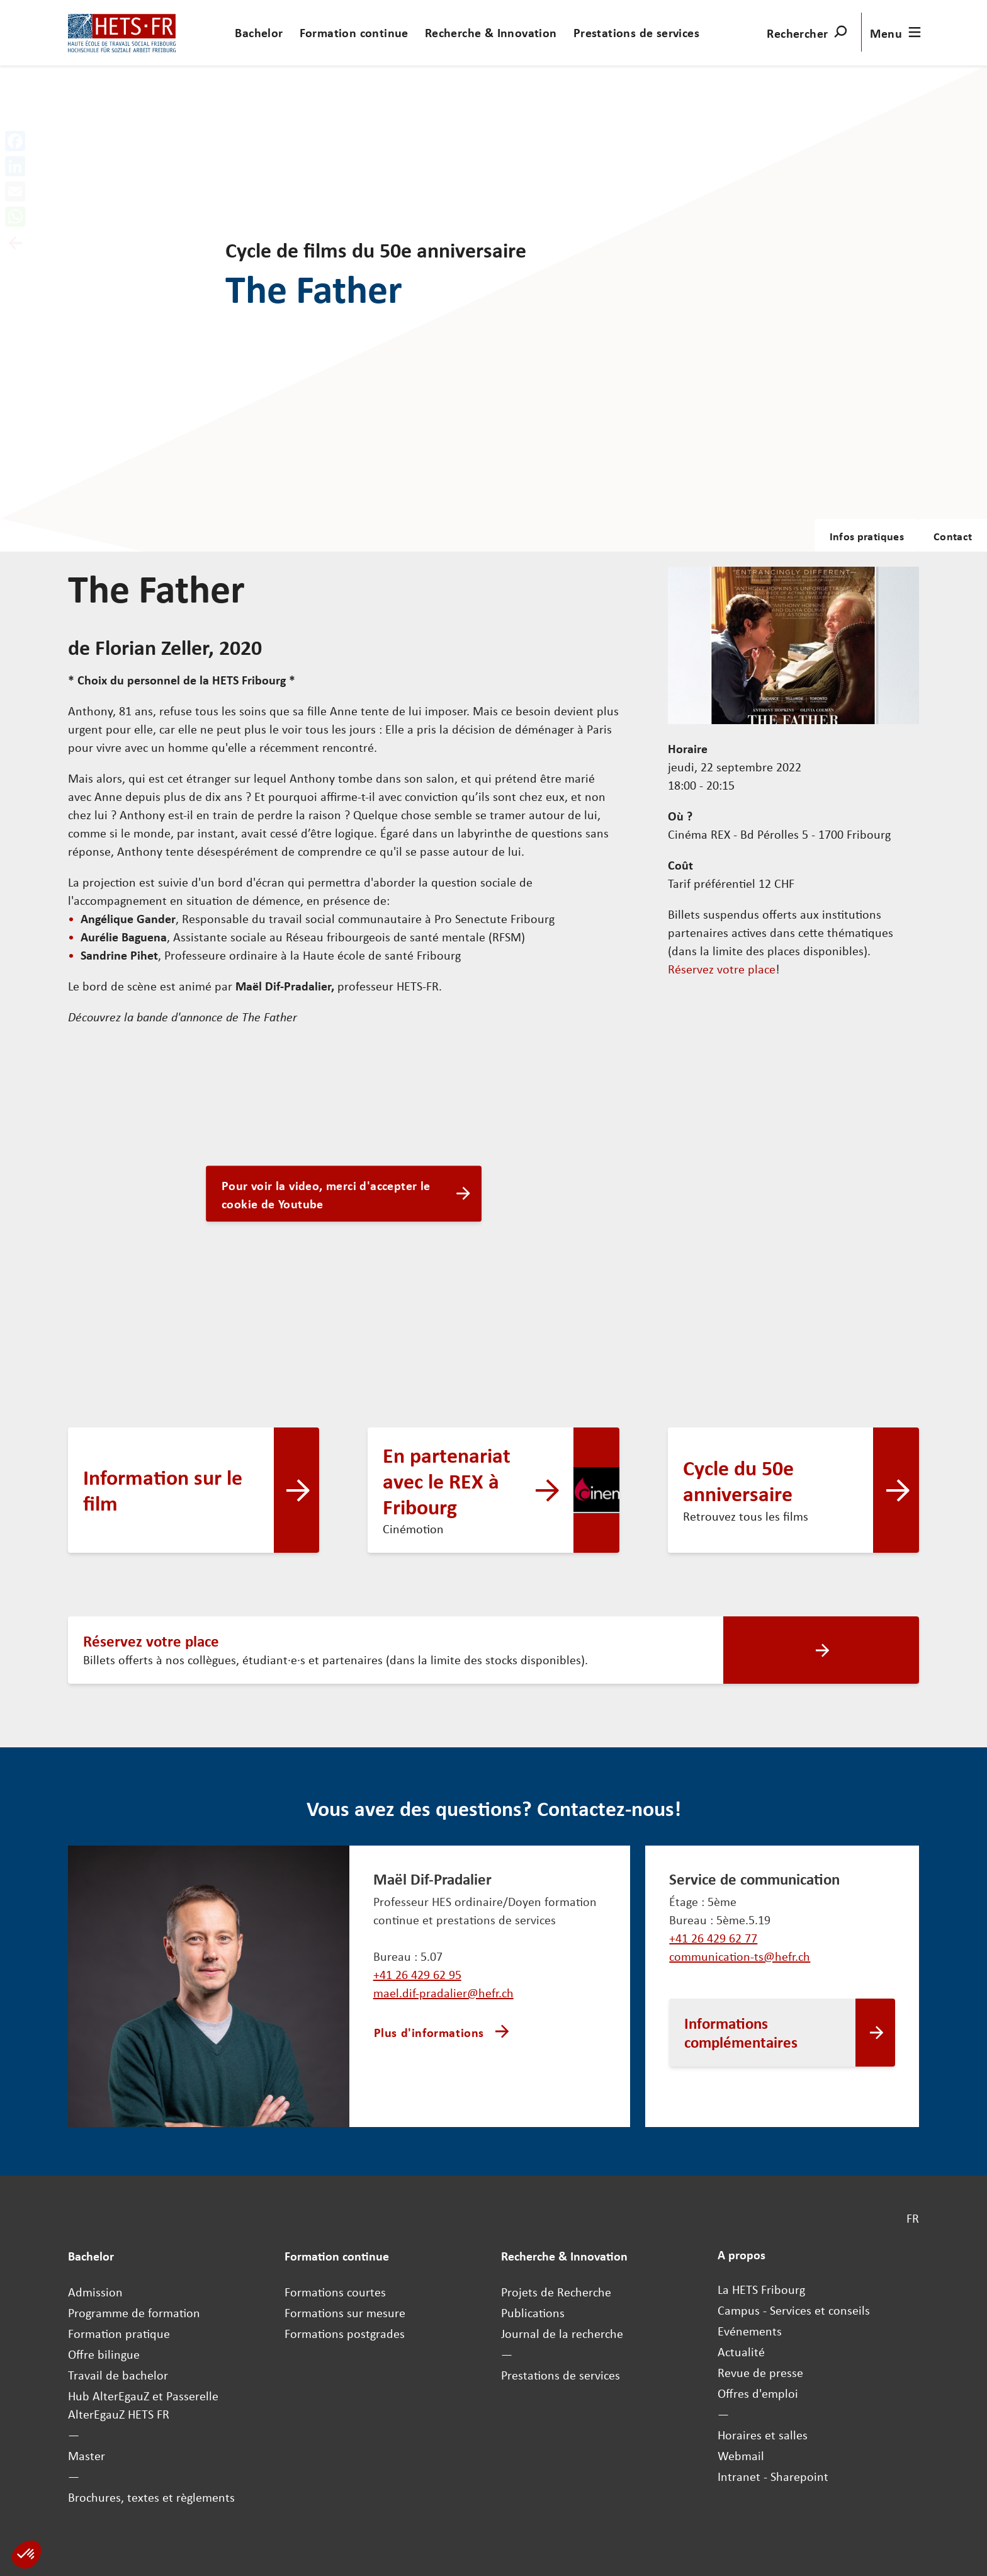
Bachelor (259, 32)
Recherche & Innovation (491, 32)
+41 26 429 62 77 (713, 1937)
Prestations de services (636, 32)
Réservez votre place (722, 968)
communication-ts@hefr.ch (739, 1956)
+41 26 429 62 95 (417, 1974)
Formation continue (354, 32)
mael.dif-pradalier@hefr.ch (443, 1992)
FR (912, 2218)
